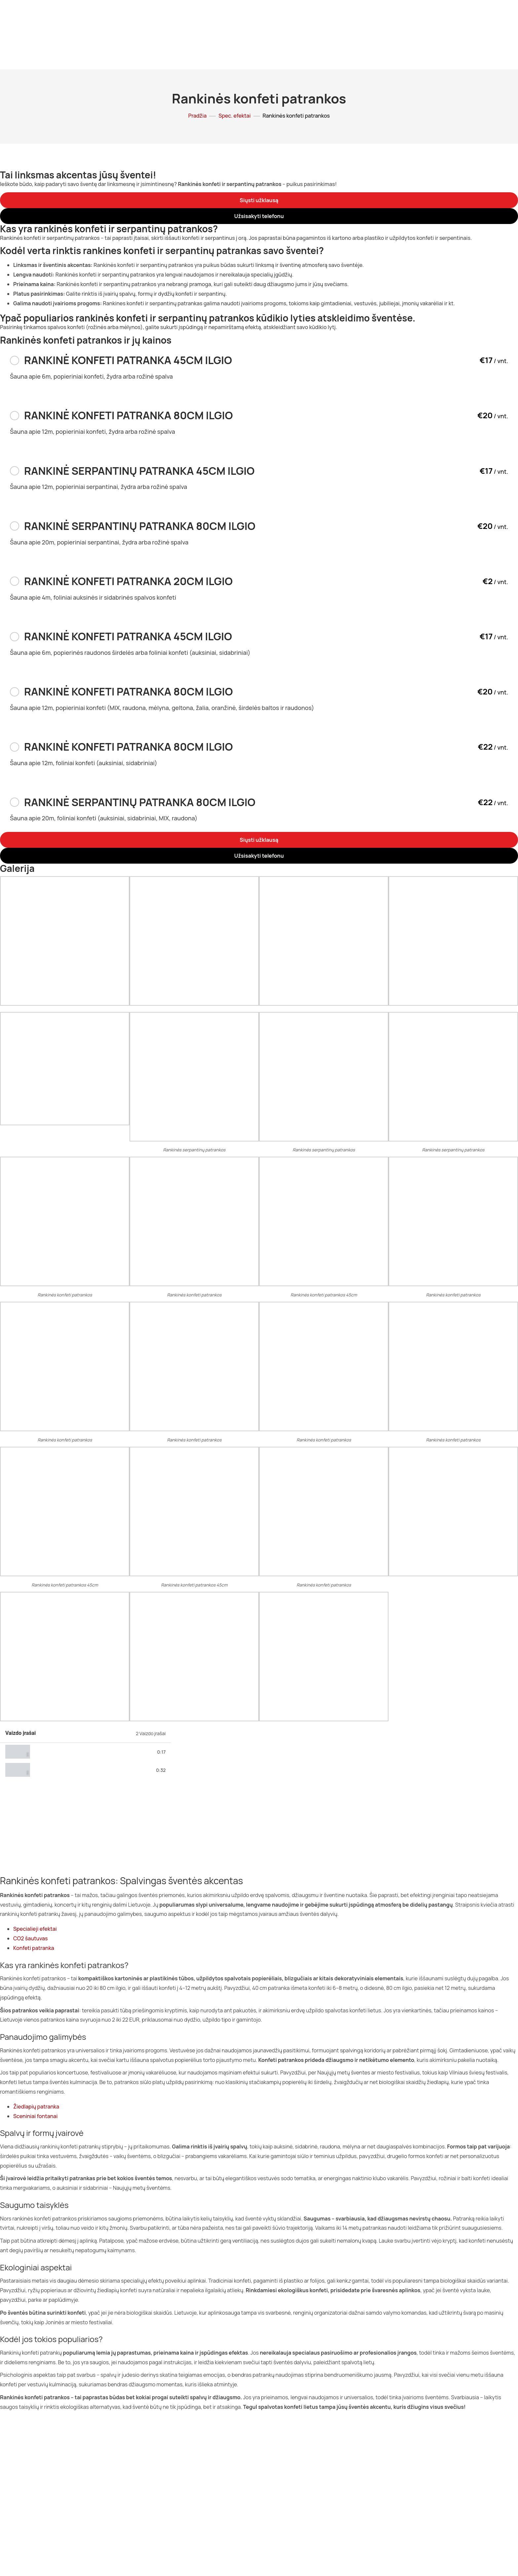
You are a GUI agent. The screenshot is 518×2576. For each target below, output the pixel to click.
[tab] (85, 1752)
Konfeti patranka (33, 1948)
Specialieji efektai (35, 1928)
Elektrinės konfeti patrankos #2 (68, 1770)
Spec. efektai (234, 115)
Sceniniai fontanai (35, 2116)
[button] (259, 200)
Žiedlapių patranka (36, 2106)
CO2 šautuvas (30, 1938)
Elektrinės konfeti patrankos (64, 1751)
